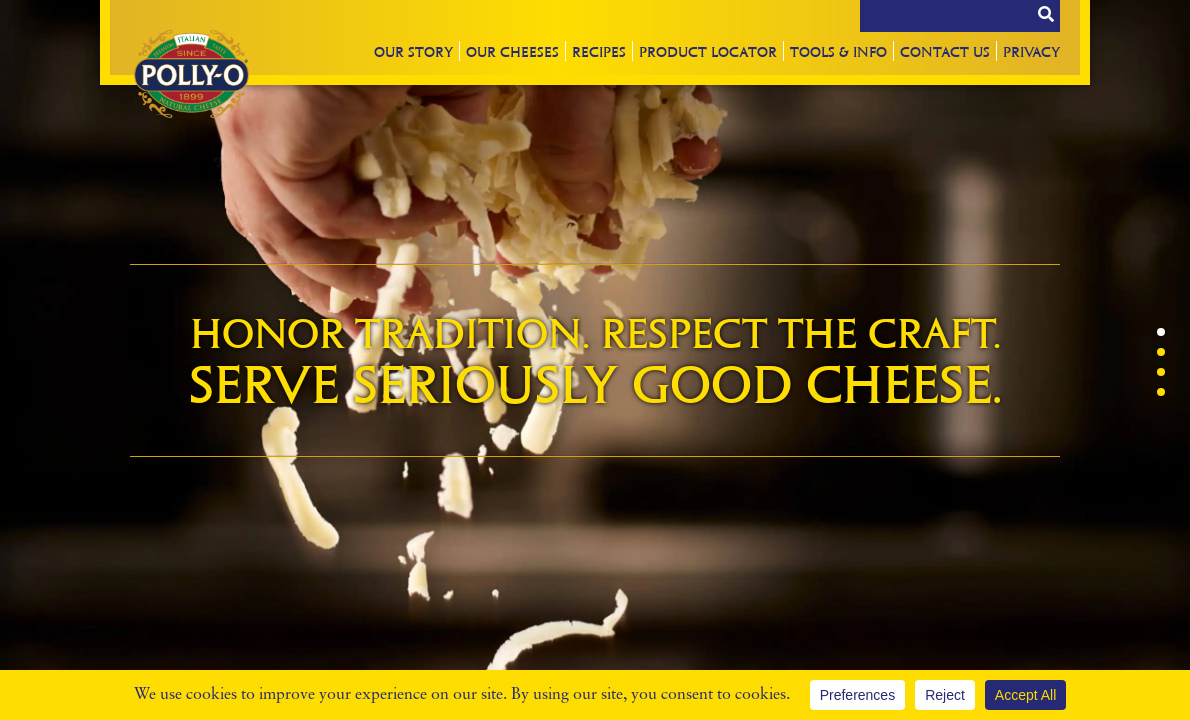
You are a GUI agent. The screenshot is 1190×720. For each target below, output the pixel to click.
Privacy (1031, 51)
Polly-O (191, 74)
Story (413, 51)
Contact (945, 51)
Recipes (599, 51)
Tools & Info (838, 51)
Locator (708, 51)
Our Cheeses (512, 51)
